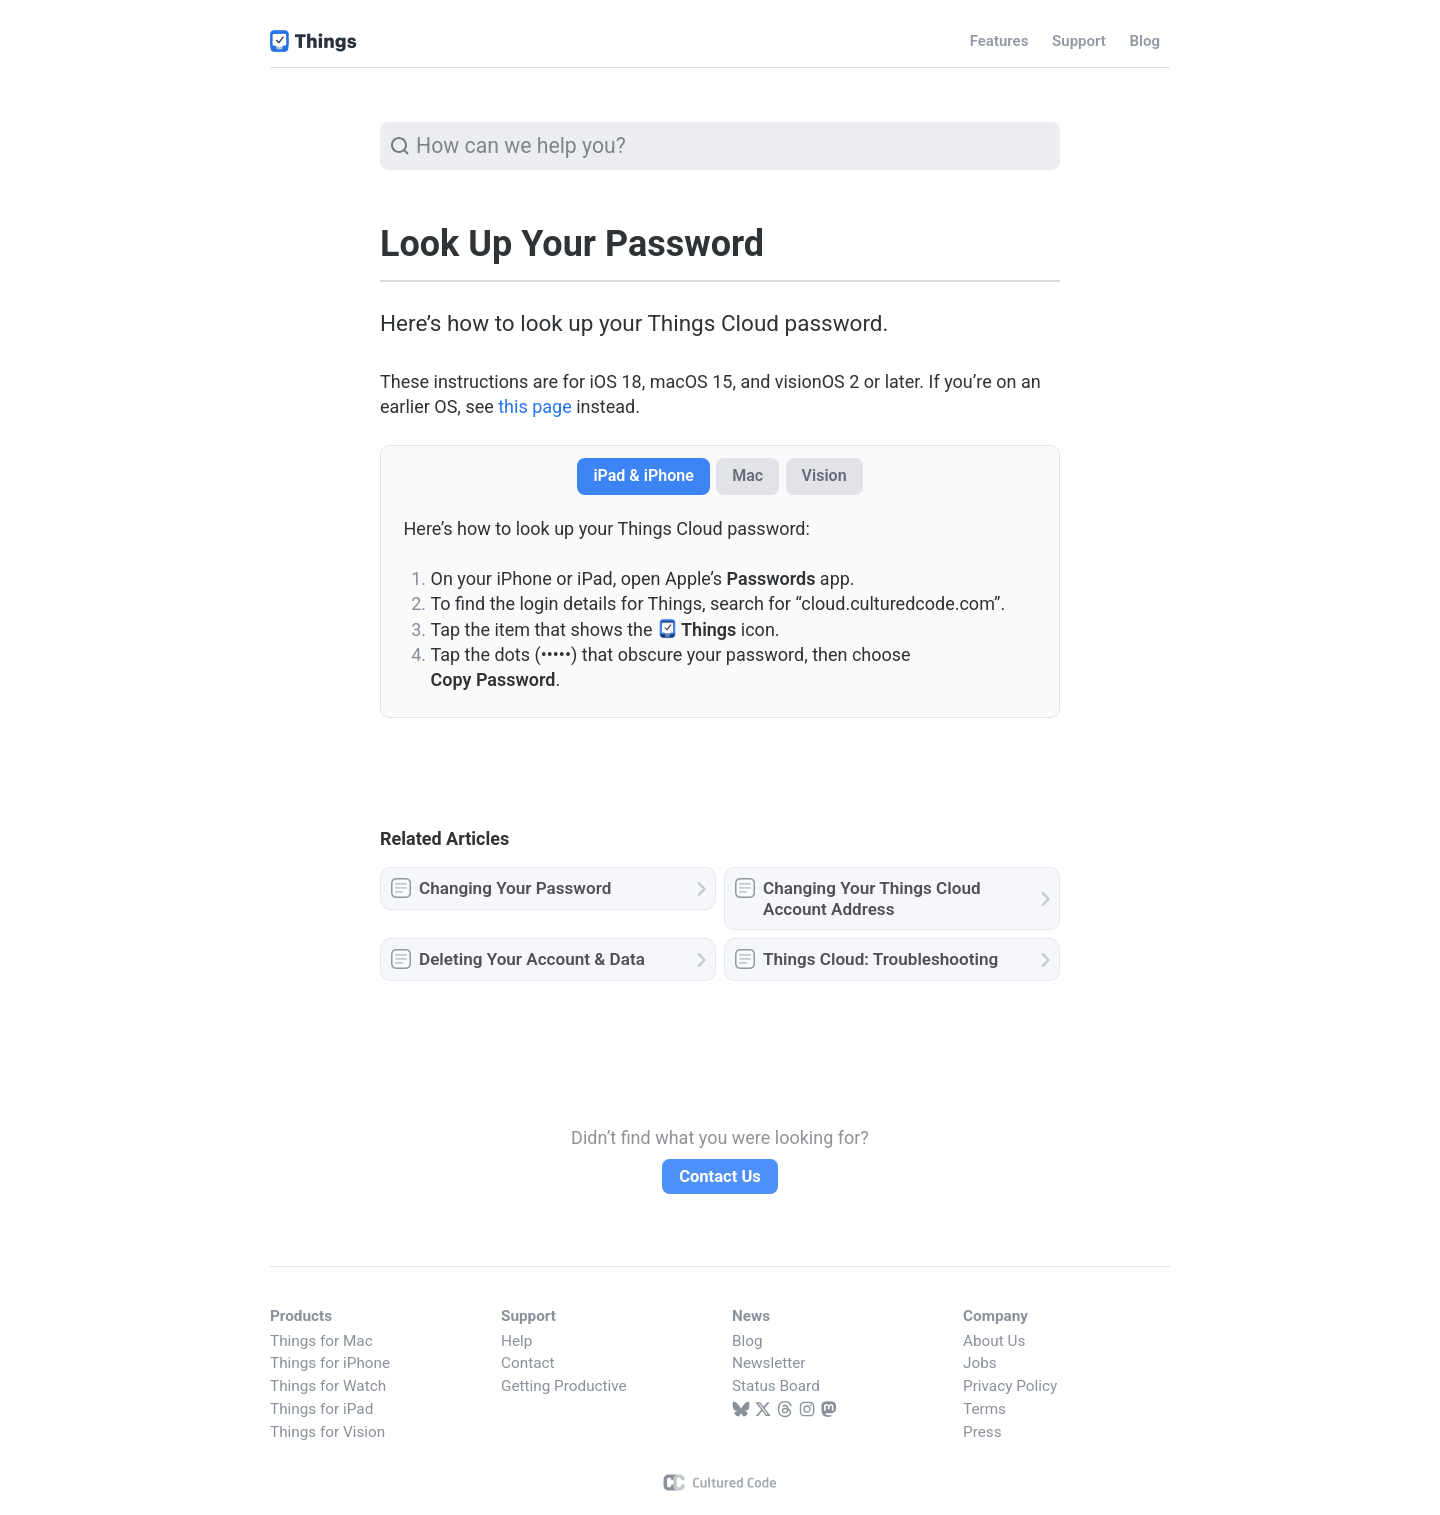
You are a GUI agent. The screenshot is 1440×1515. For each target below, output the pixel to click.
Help (516, 1341)
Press (982, 1432)
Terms (984, 1409)
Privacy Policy (1010, 1386)
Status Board (776, 1386)
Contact (527, 1363)
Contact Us (720, 1176)
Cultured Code (720, 1482)
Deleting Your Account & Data (532, 959)
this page (535, 406)
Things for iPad (321, 1409)
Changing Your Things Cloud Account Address (872, 898)
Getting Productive (564, 1386)
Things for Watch (328, 1386)
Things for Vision (327, 1432)
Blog (747, 1341)
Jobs (980, 1363)
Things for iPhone (330, 1363)
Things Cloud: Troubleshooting (880, 959)
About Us (994, 1341)
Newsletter (769, 1363)
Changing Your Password (515, 888)
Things (314, 41)
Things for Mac (321, 1341)
